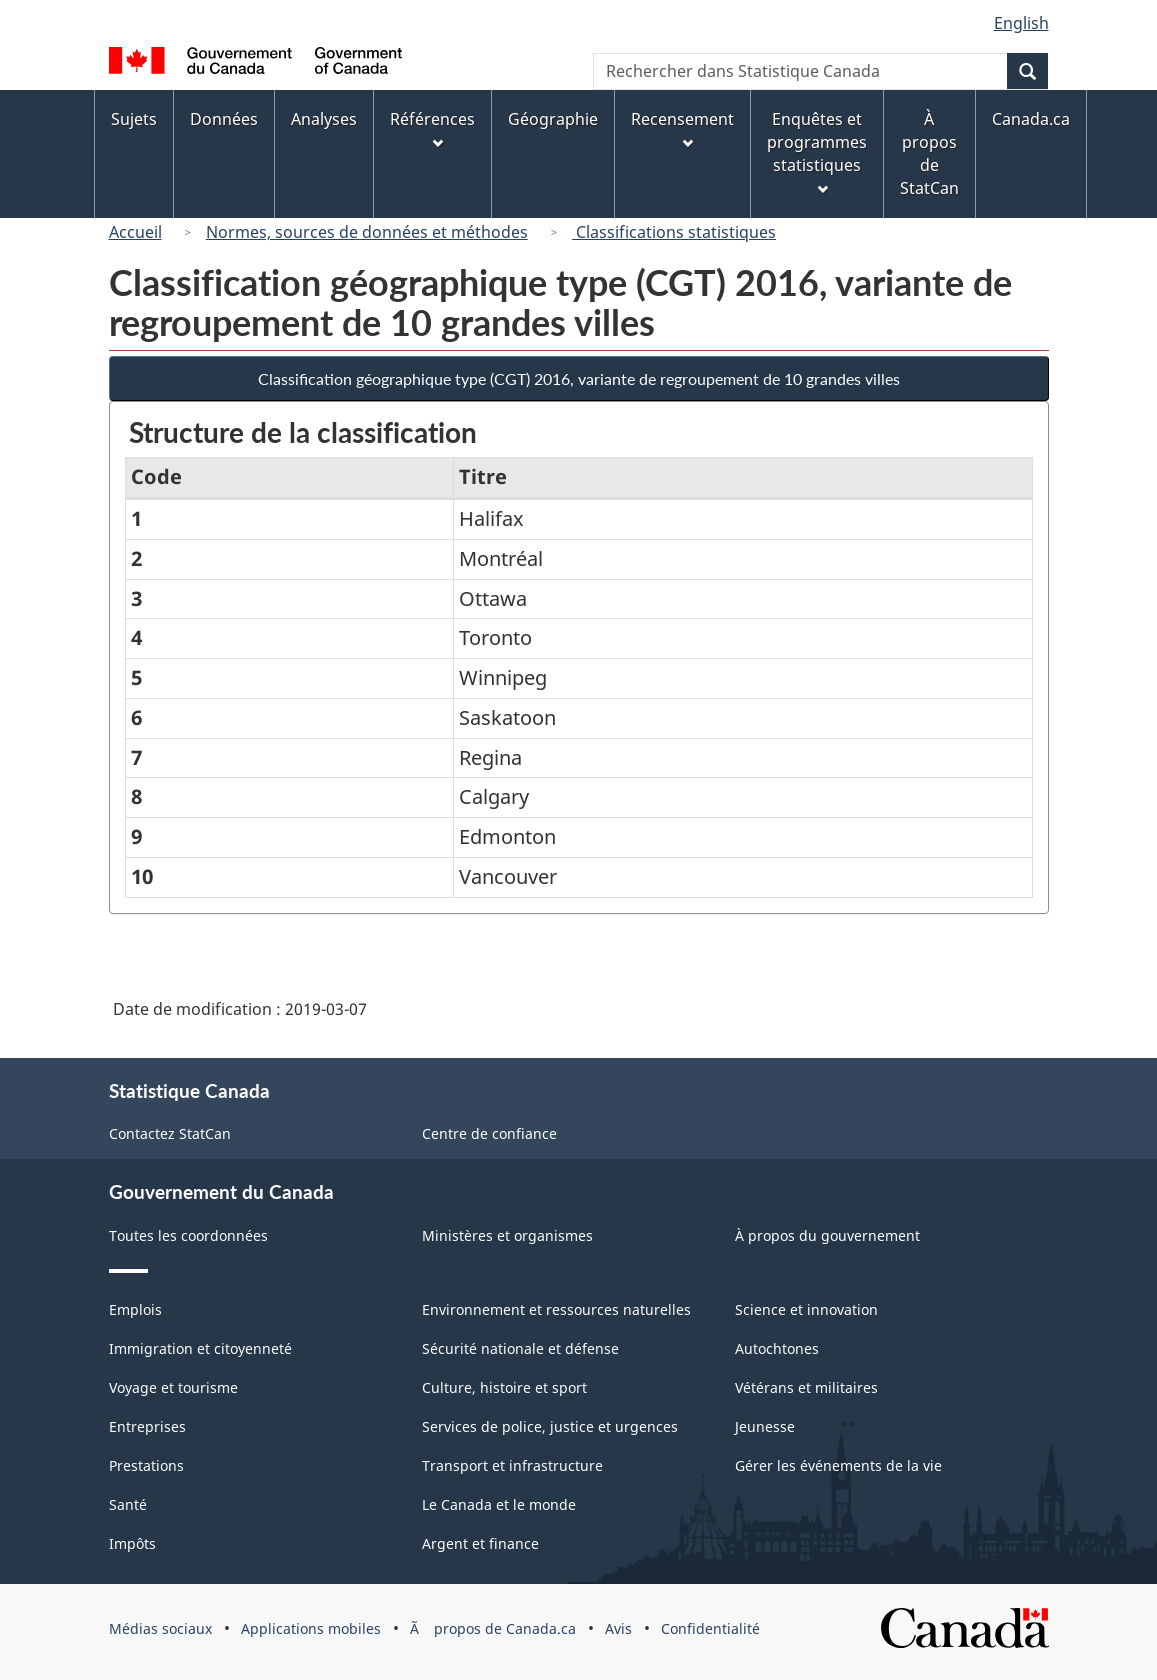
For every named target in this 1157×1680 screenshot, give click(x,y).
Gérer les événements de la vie (838, 1465)
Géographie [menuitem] (553, 119)
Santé (128, 1504)
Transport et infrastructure (512, 1465)
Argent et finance (480, 1543)
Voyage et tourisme (173, 1387)
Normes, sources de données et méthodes (367, 232)
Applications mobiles (311, 1628)
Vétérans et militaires (806, 1387)
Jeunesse (765, 1426)
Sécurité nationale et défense (520, 1348)
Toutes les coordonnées (188, 1235)
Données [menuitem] (224, 119)
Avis (618, 1628)
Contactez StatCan (170, 1133)
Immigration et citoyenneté (200, 1348)
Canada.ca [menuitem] (1031, 119)
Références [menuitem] (432, 128)
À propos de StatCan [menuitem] (929, 153)
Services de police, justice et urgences (550, 1426)
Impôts (132, 1543)
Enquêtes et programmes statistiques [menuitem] (817, 151)
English (1021, 23)
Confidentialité (710, 1628)
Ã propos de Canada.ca (493, 1628)
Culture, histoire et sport (504, 1387)
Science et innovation (806, 1309)
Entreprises (147, 1426)
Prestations (146, 1465)
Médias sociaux (160, 1628)
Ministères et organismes (507, 1235)
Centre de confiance (489, 1133)
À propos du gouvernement (827, 1235)
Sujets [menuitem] (134, 119)
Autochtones (777, 1348)
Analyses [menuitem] (324, 119)
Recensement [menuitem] (682, 128)
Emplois (135, 1309)
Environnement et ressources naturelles (556, 1309)
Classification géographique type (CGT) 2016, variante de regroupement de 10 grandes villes (579, 378)
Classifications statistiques (674, 232)
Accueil (135, 232)
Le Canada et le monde (499, 1504)
